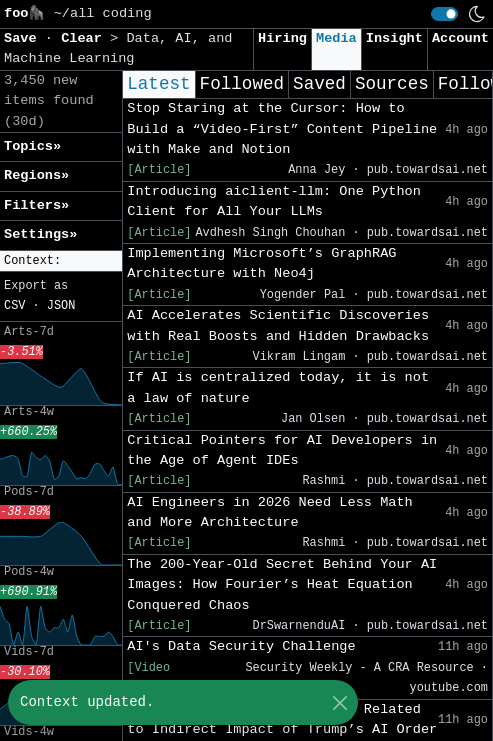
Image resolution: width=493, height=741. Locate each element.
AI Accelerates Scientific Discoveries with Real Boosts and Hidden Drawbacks (278, 325)
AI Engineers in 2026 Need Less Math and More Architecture (270, 512)
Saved (319, 84)
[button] (61, 261)
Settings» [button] (40, 234)
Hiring (282, 38)
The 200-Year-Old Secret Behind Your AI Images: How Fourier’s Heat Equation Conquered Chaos (282, 585)
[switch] (444, 14)
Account (460, 38)
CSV (14, 306)
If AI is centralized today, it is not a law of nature (278, 387)
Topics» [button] (32, 146)
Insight (394, 38)
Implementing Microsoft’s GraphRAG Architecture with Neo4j (261, 263)
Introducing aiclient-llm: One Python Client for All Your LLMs (274, 201)
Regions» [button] (36, 175)
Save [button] (24, 38)
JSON (61, 306)
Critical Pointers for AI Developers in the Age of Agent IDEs (282, 450)
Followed (242, 84)
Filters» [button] (36, 205)
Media (336, 38)
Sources (392, 84)
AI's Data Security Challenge (241, 646)
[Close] (339, 702)
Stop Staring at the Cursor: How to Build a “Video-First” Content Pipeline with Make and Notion (282, 129)
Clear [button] (85, 38)
